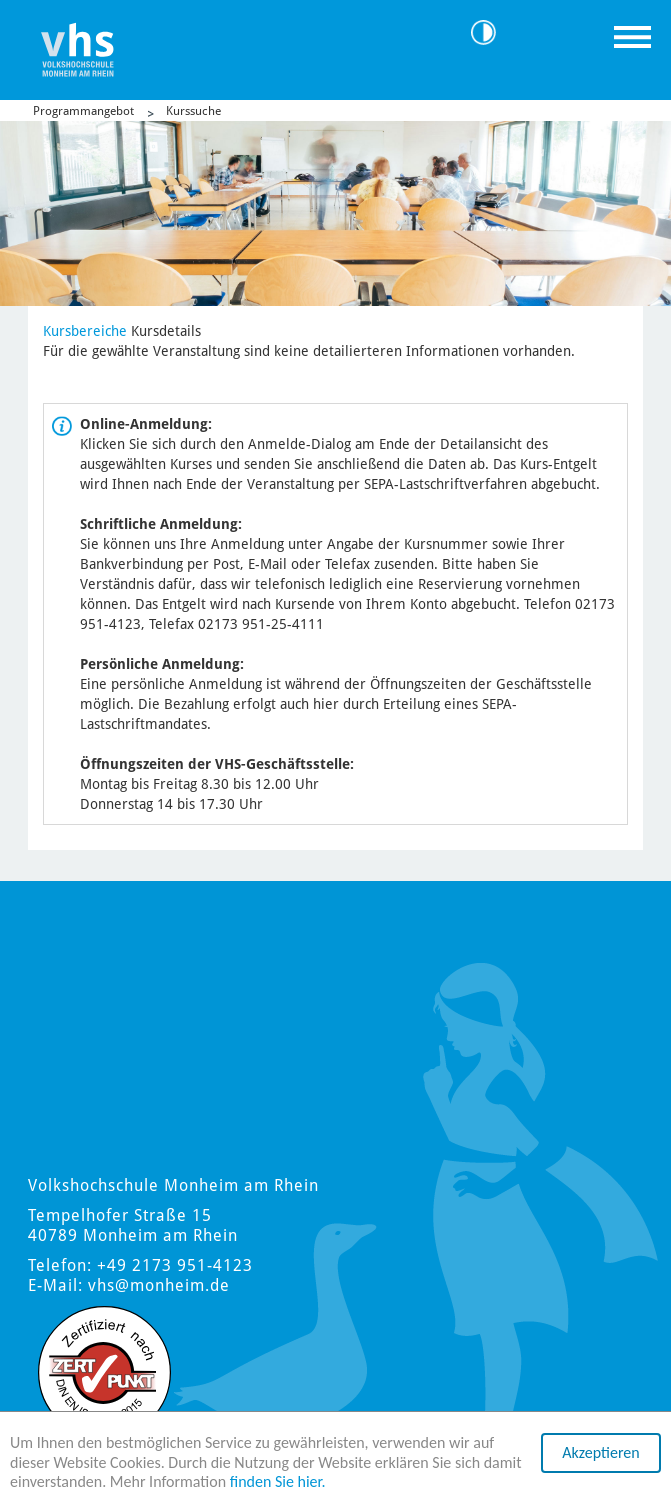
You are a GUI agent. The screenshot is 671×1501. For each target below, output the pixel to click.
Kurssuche (193, 111)
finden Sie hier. (278, 1482)
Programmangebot (83, 111)
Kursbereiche (85, 331)
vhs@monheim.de (159, 1285)
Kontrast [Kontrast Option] (491, 32)
